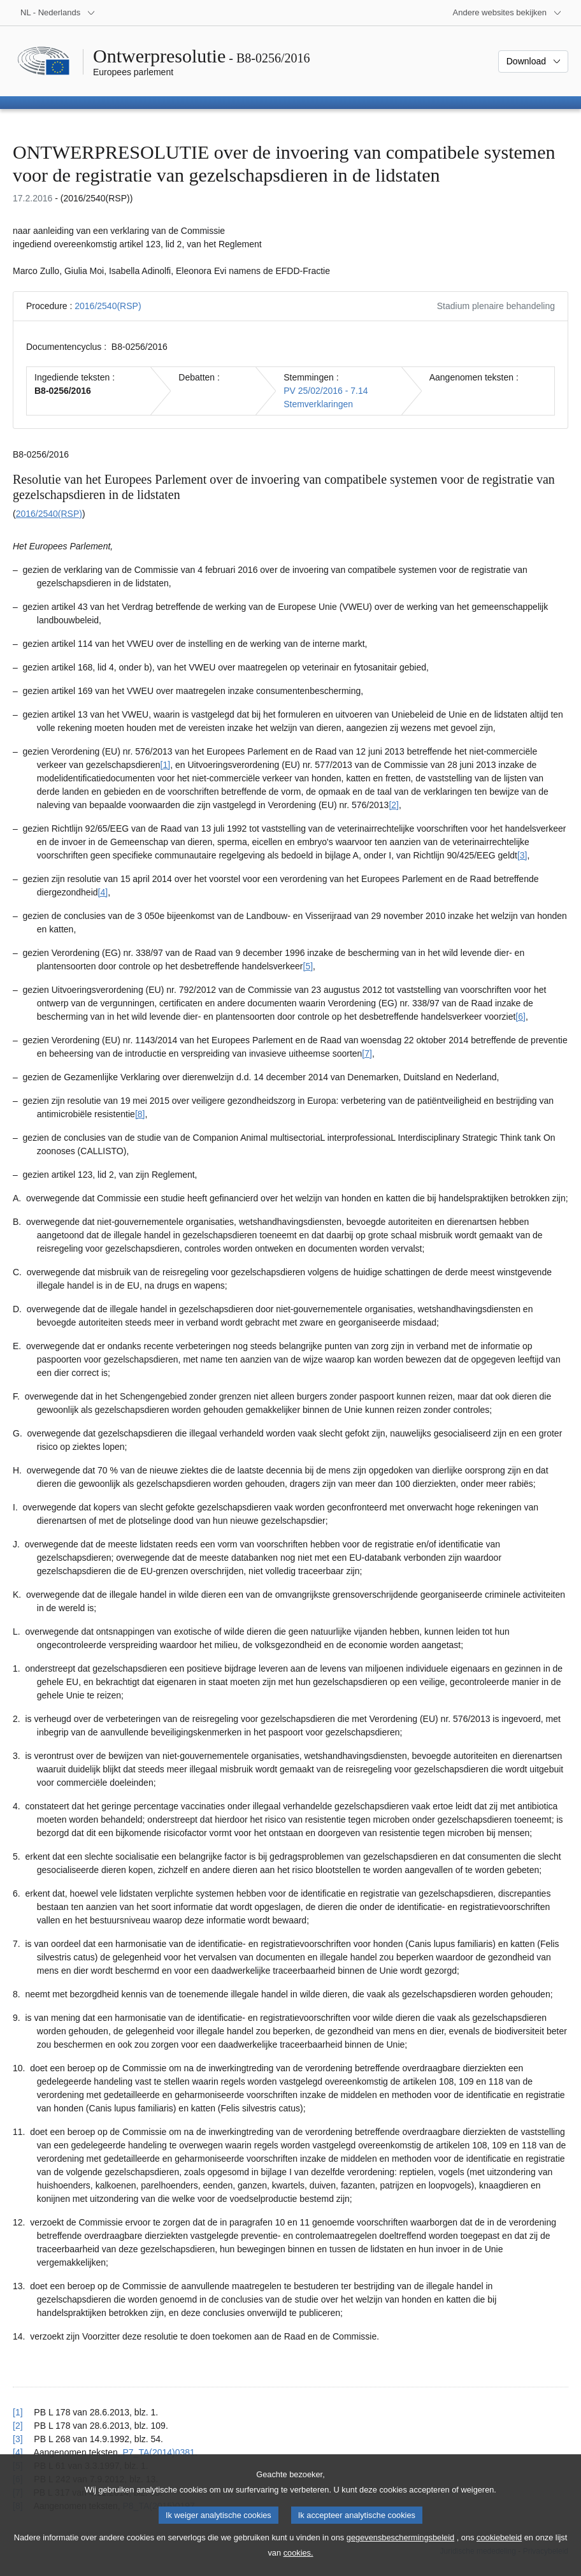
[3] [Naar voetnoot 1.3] (522, 855)
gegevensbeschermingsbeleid (400, 2550)
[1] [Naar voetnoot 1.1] (166, 765)
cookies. (298, 2565)
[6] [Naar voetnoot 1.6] (520, 1016)
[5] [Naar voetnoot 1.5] (308, 966)
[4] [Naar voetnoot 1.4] (103, 892)
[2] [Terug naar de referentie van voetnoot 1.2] (18, 2425)
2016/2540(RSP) (108, 306)
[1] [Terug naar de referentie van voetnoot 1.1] (18, 2412)
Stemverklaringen (318, 404)
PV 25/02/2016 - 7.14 (325, 391)
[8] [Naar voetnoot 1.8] (140, 1114)
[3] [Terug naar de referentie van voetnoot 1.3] (18, 2439)
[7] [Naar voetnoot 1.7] (367, 1053)
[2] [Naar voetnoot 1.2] (394, 805)
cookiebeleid (499, 2550)
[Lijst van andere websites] (507, 12)
